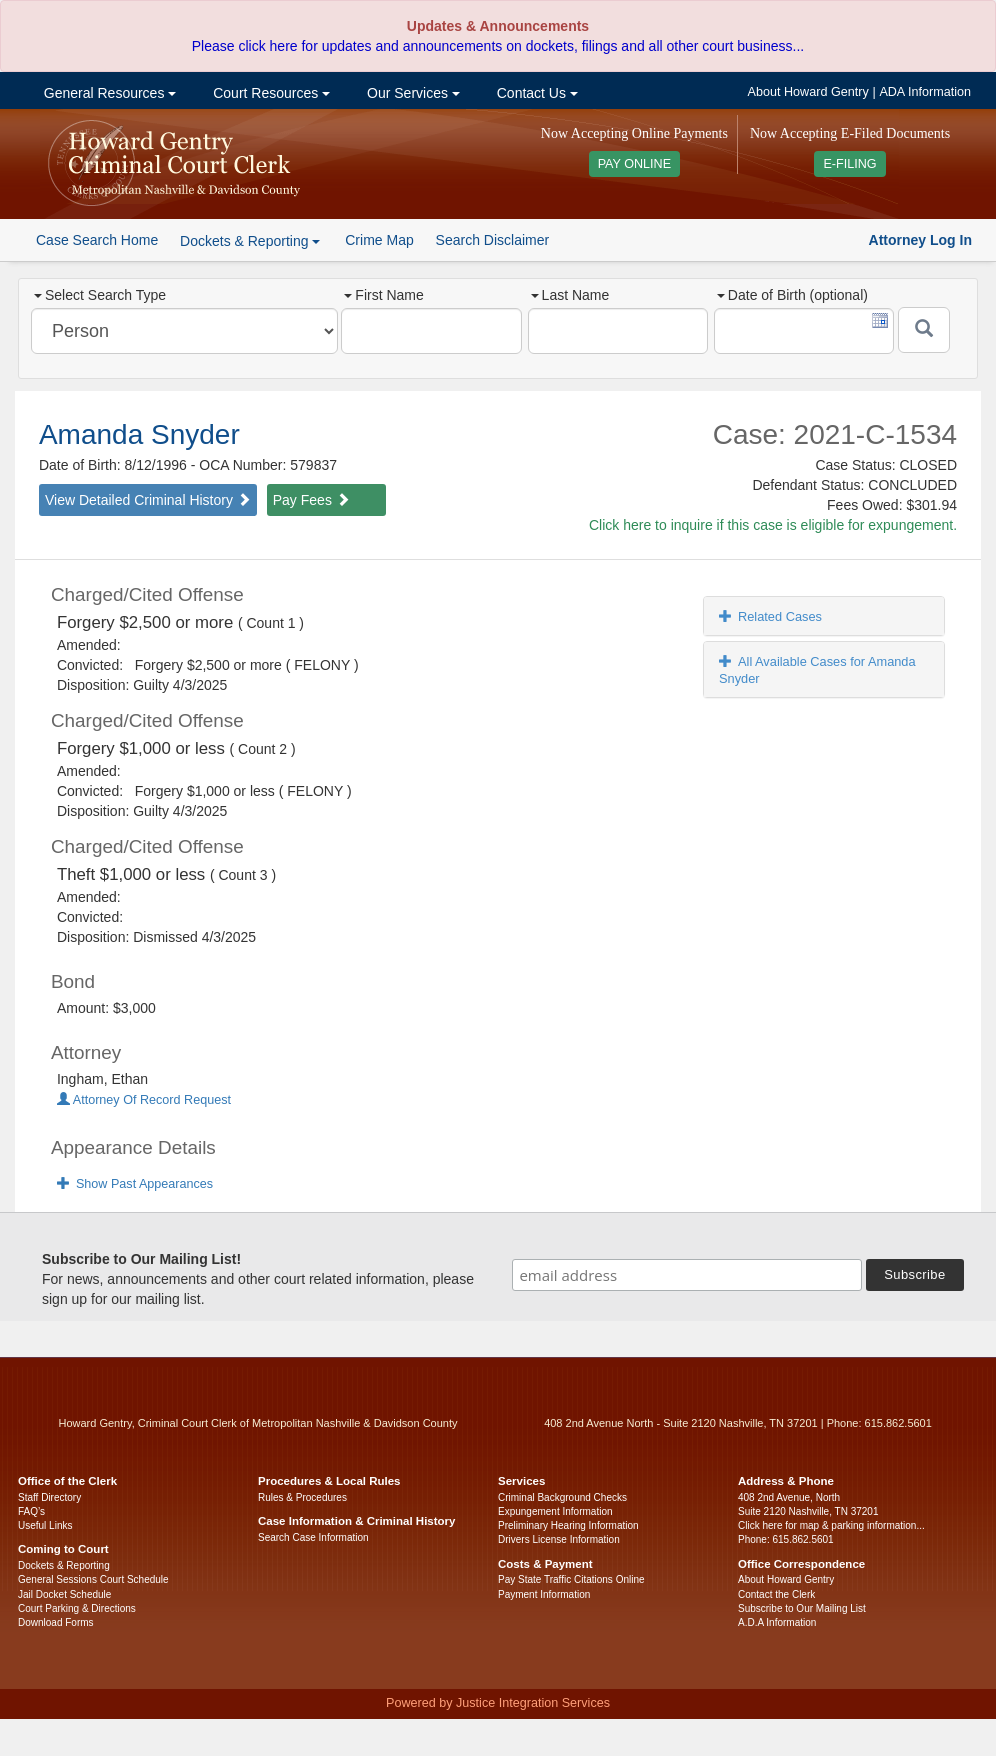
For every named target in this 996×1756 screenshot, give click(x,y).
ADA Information (925, 92)
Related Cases (770, 616)
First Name (383, 295)
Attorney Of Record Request (144, 1100)
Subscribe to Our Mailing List (802, 1608)
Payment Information (544, 1594)
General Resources (108, 93)
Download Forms (56, 1622)
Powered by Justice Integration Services (498, 1703)
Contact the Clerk (776, 1594)
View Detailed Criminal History (148, 500)
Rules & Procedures (302, 1497)
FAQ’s (31, 1511)
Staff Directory (49, 1497)
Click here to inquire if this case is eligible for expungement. (773, 525)
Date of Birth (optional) (792, 295)
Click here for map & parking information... (831, 1525)
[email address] (687, 1275)
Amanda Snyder (139, 434)
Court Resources (269, 93)
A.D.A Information (777, 1622)
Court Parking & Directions (77, 1608)
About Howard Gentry (808, 92)
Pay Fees (311, 500)
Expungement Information (555, 1511)
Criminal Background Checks (562, 1497)
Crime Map (379, 240)
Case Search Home (97, 240)
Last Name (570, 295)
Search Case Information (313, 1537)
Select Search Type (100, 295)
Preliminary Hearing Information (568, 1525)
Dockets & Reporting (64, 1565)
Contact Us (535, 93)
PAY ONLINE (635, 164)
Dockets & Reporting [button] (250, 241)
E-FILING (849, 164)
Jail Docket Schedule (64, 1594)
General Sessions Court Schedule (93, 1579)
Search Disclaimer (493, 240)
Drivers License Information (559, 1539)
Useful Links (45, 1525)
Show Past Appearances (135, 1184)
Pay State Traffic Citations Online (571, 1579)
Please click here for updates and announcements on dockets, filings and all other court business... (498, 46)
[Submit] (924, 330)
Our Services (411, 93)
